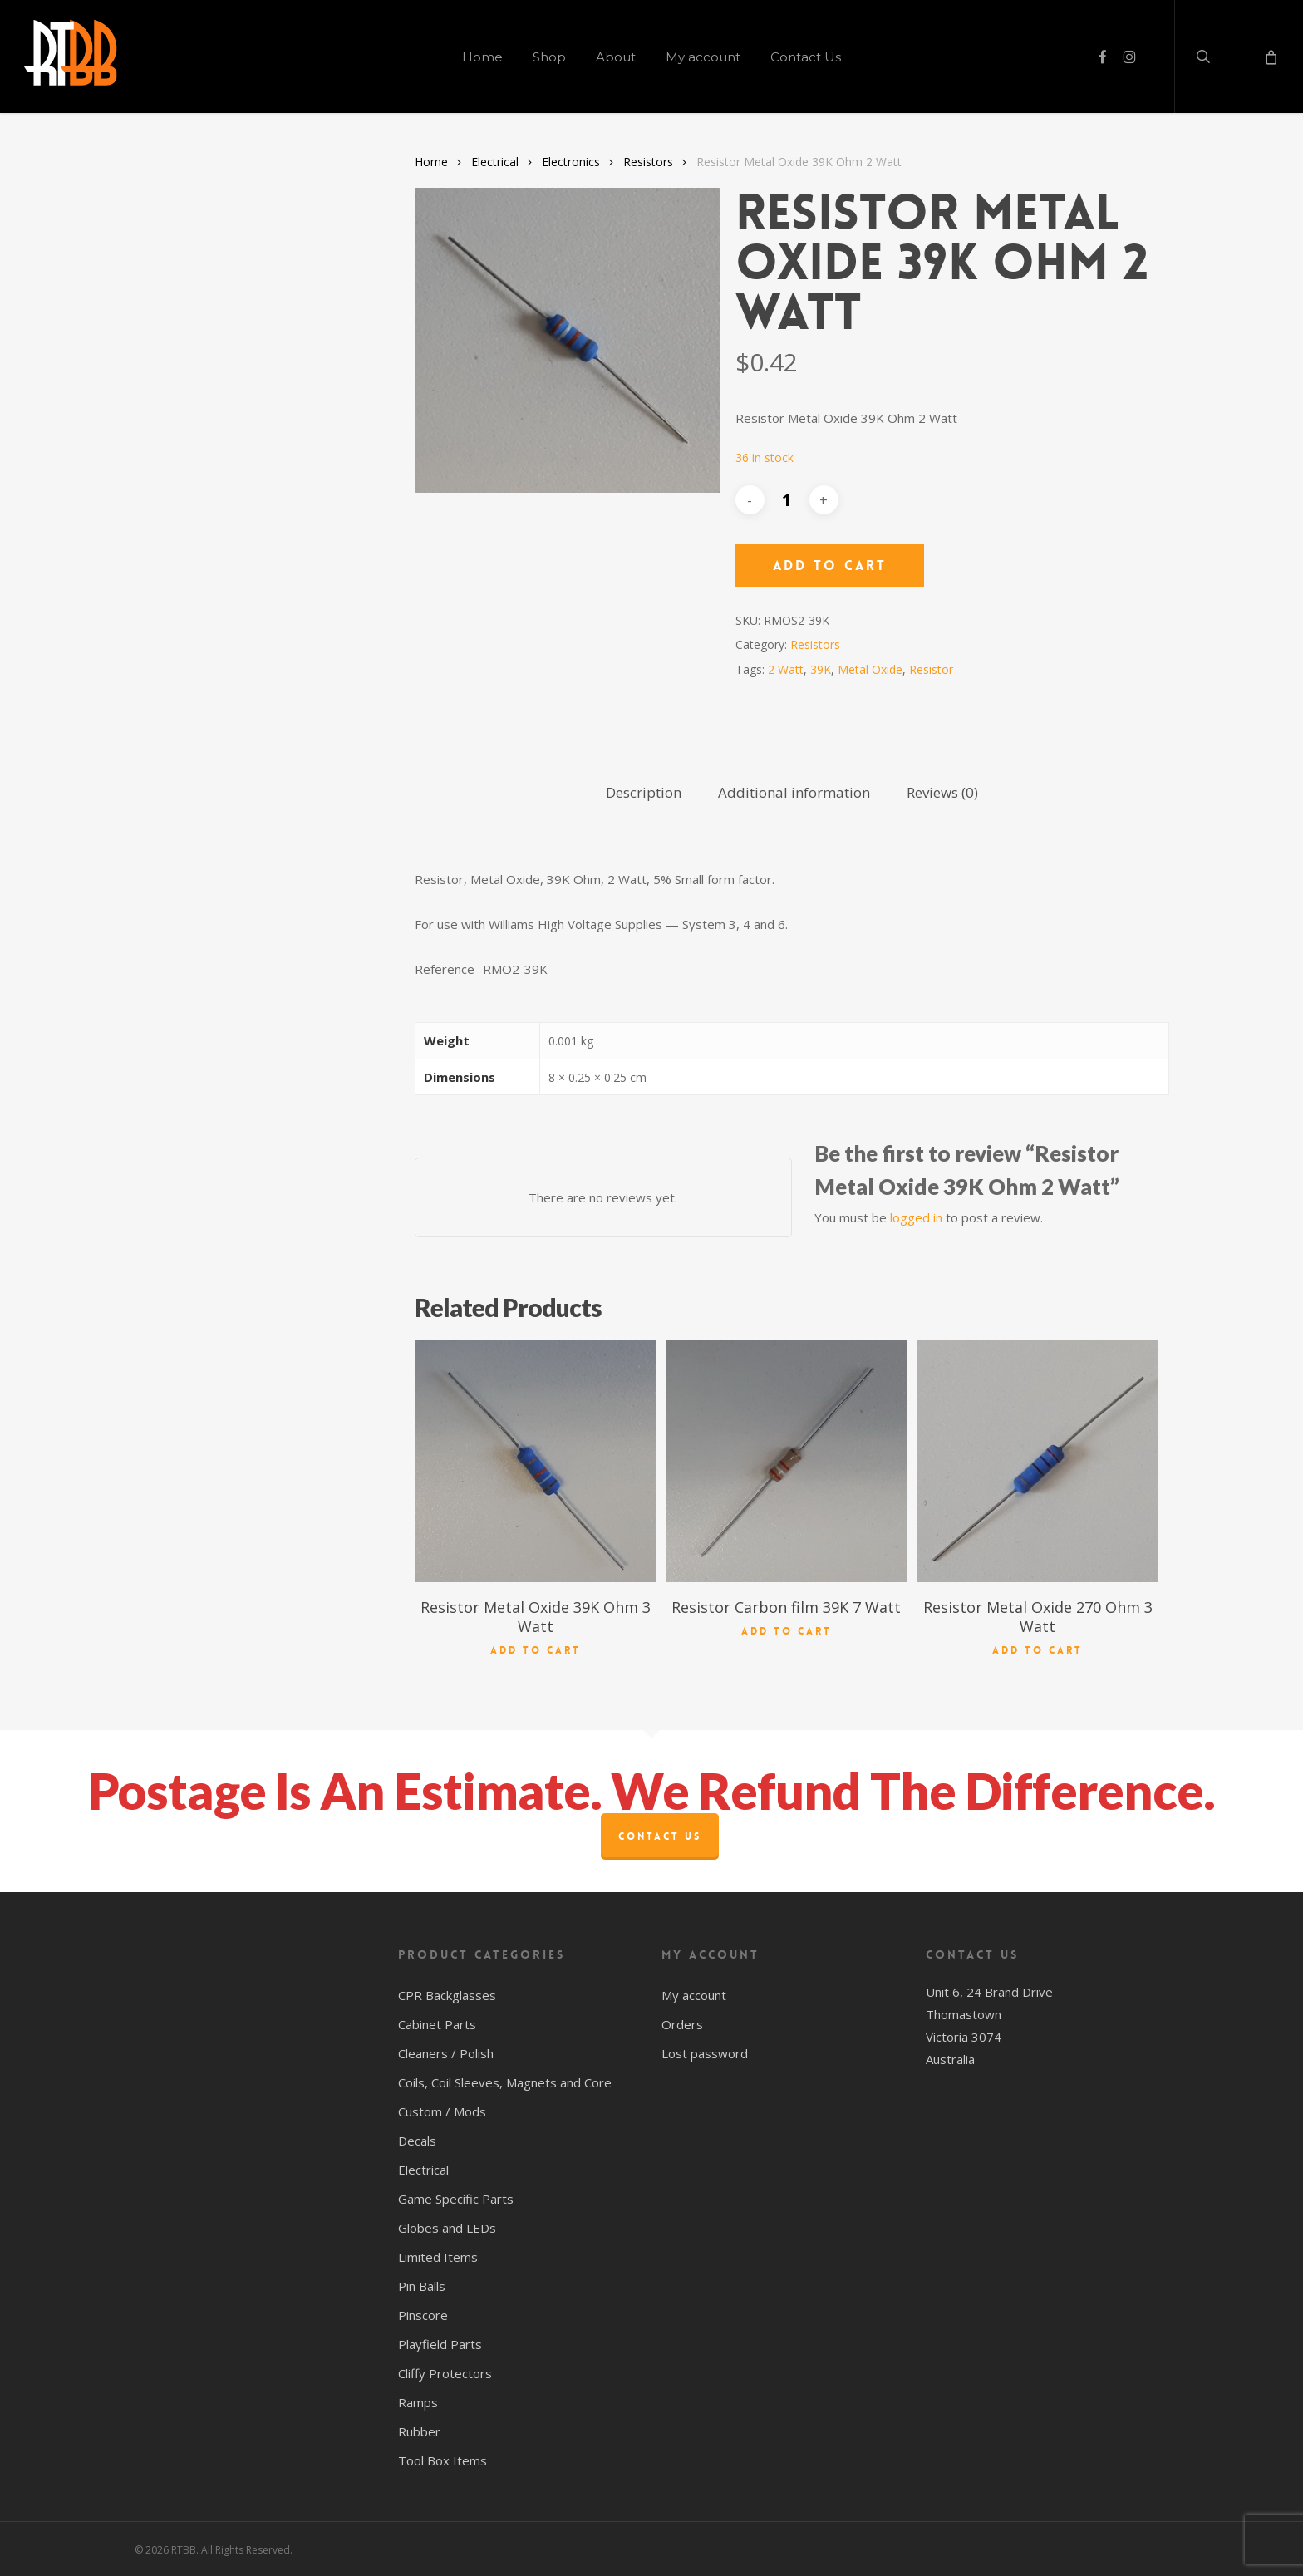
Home (431, 162)
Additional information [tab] (794, 792)
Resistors (648, 162)
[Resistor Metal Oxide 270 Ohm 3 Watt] (1037, 1460)
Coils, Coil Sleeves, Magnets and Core (505, 2082)
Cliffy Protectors (445, 2373)
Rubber (419, 2431)
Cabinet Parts (437, 2024)
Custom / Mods (442, 2111)
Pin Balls (421, 2286)
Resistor (931, 669)
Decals (417, 2140)
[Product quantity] (787, 500)
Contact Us (659, 1836)
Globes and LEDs (447, 2228)
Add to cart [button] (535, 1648)
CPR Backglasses (447, 1995)
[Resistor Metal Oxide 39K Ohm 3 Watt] (535, 1460)
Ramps (418, 2402)
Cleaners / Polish (446, 2053)
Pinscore (423, 2315)
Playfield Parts (440, 2344)
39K (820, 669)
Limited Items (438, 2257)
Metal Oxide (870, 669)
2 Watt (786, 669)
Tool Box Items (442, 2460)
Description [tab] (643, 792)
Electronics (571, 162)
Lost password (704, 2053)
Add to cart (830, 565)
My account (693, 1995)
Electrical (495, 162)
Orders (682, 2024)
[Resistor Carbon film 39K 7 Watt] (786, 1460)
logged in (916, 1217)
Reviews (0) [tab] (942, 792)
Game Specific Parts (456, 2198)
